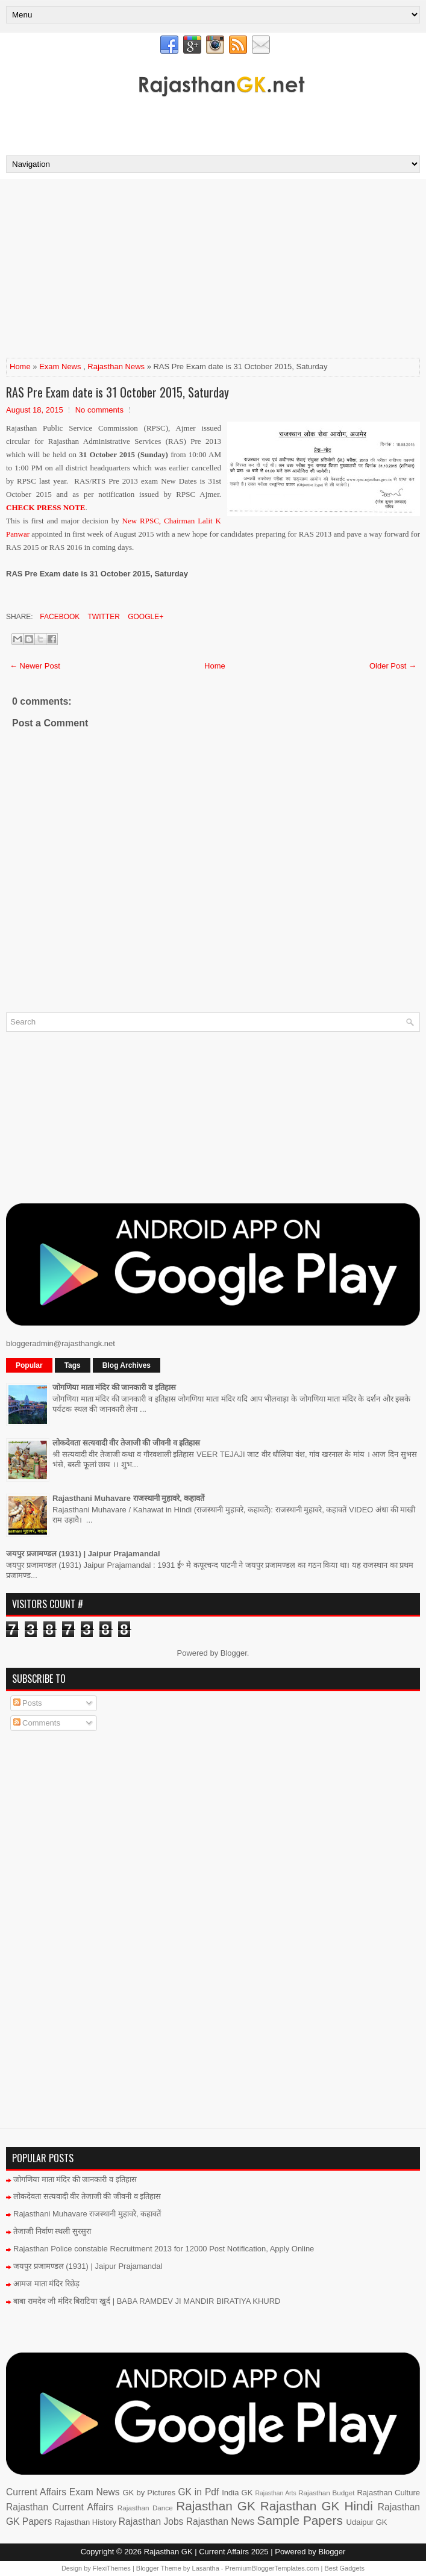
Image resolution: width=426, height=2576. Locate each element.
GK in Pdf (198, 2492)
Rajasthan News (116, 366)
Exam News (60, 366)
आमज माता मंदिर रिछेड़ (46, 2283)
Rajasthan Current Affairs (59, 2507)
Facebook (59, 617)
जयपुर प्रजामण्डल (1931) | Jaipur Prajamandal (83, 1553)
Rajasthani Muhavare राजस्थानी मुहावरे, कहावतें (128, 1498)
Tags (72, 1365)
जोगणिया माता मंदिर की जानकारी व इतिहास (114, 1387)
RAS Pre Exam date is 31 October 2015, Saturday (117, 392)
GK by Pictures (148, 2492)
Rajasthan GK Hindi (316, 2506)
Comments (36, 1722)
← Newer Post (35, 665)
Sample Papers (300, 2520)
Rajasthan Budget (326, 2492)
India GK (237, 2492)
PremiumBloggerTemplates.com (272, 2568)
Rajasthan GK (215, 2506)
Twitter (102, 617)
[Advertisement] (213, 122)
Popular (29, 1365)
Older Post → (392, 665)
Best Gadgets (344, 2568)
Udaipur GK (366, 2522)
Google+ (144, 617)
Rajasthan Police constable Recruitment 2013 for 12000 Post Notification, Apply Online (163, 2248)
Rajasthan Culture (388, 2492)
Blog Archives (126, 1365)
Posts (27, 1702)
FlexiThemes (112, 2568)
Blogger (234, 1653)
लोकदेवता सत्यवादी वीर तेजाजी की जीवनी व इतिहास (126, 1442)
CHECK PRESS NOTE (45, 507)
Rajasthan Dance (145, 2508)
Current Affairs (36, 2492)
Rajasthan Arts (275, 2493)
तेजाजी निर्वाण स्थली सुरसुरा (52, 2231)
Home (20, 366)
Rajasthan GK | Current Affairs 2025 (206, 2551)
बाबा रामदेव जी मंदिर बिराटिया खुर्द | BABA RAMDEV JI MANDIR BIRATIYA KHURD (147, 2301)
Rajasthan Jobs (151, 2521)
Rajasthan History (86, 2522)
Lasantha (205, 2568)
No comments (99, 409)
